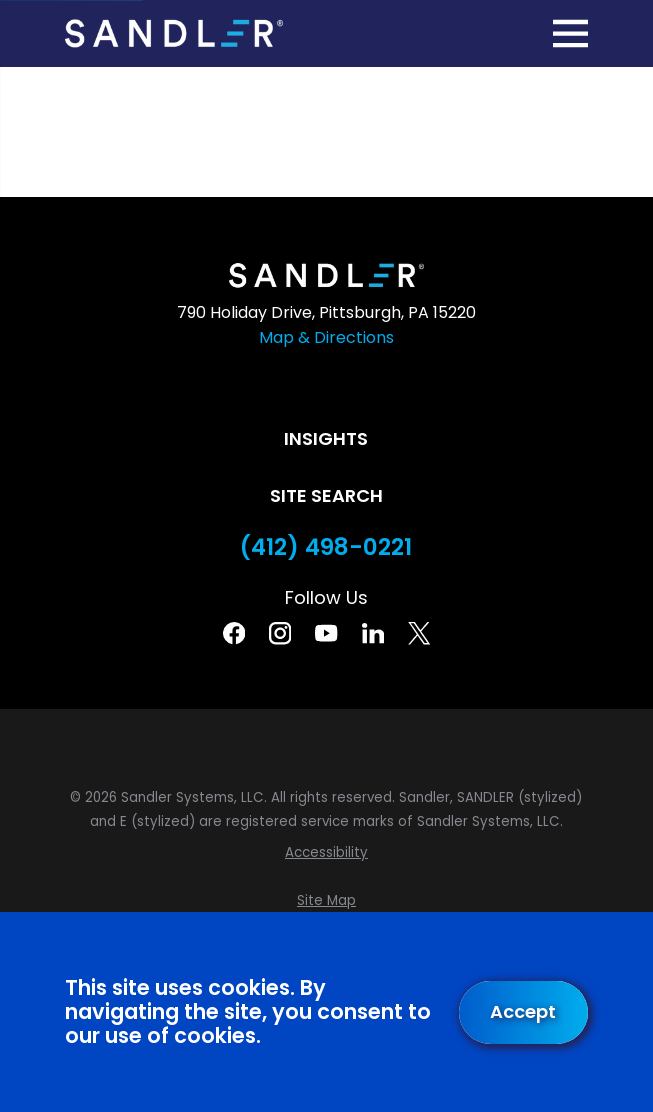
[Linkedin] (373, 633)
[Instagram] (280, 633)
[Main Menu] (570, 33)
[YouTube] (326, 633)
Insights (326, 438)
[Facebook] (234, 633)
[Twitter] (419, 633)
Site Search (326, 495)
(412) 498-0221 (326, 547)
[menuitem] (326, 853)
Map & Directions (326, 337)
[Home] (173, 33)
